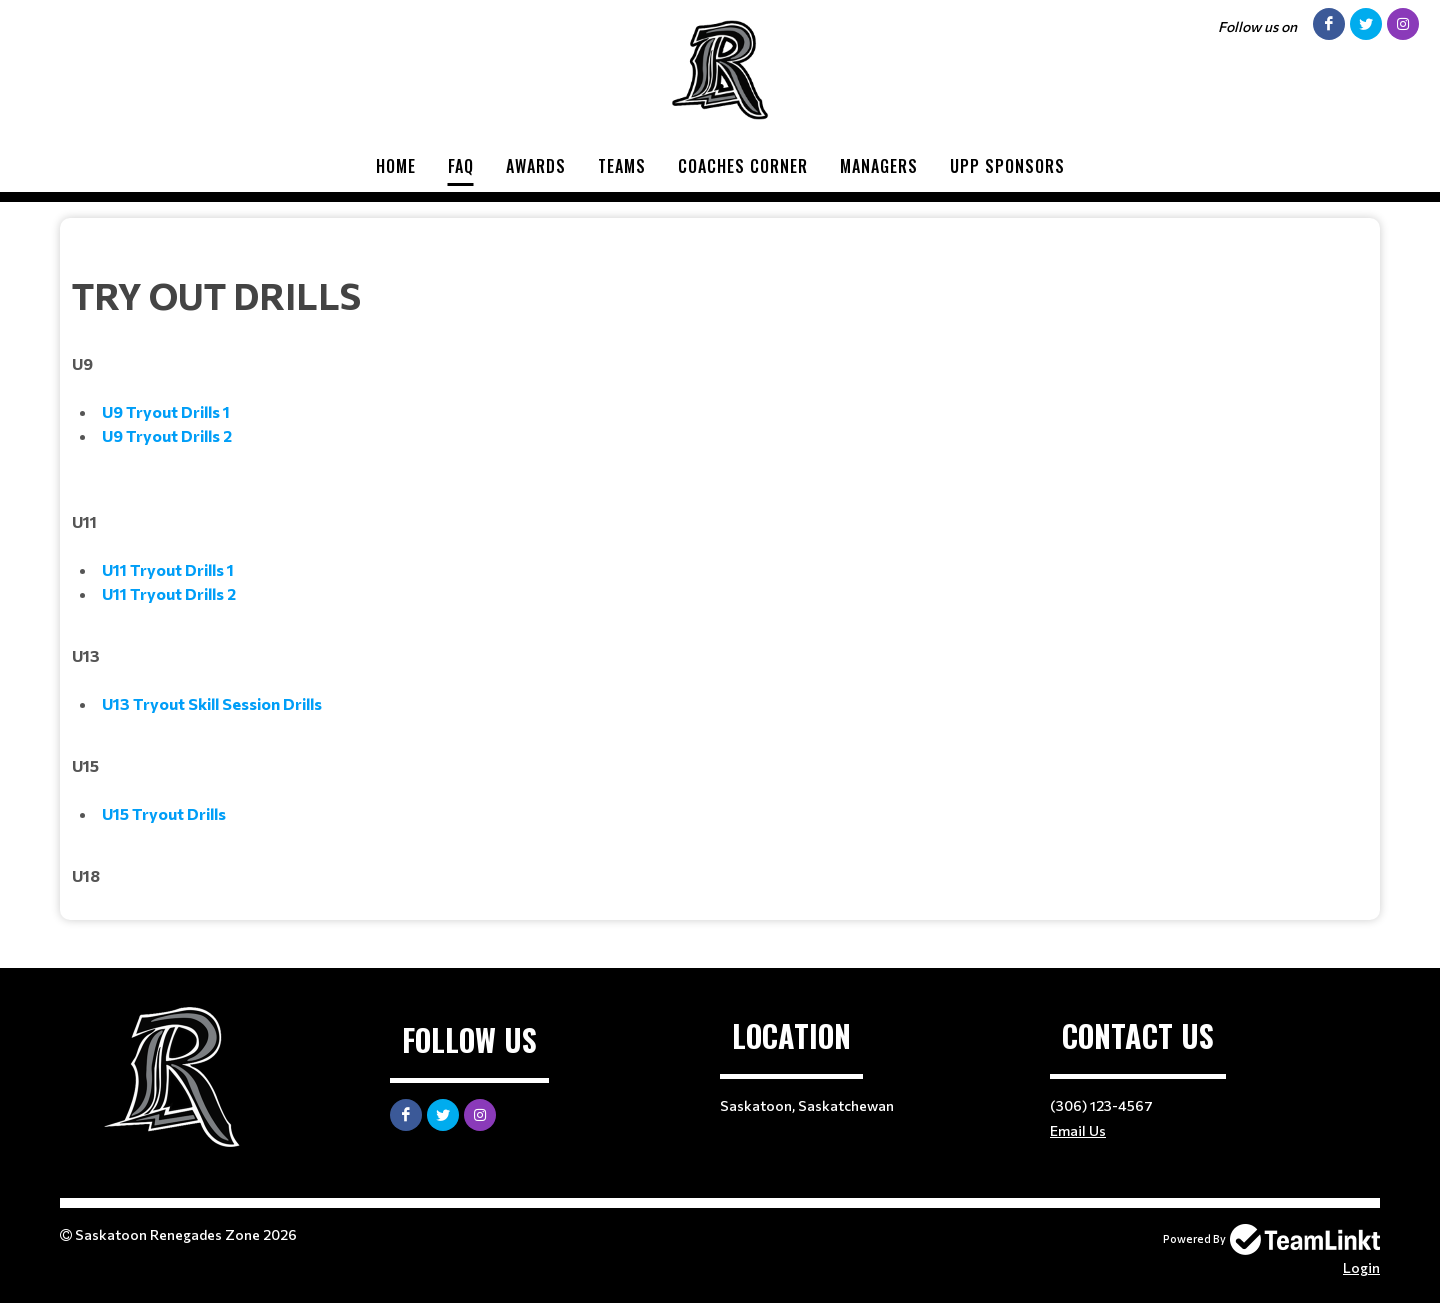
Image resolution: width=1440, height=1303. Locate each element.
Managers (879, 166)
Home (396, 166)
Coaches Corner (743, 166)
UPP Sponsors (1007, 166)
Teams (622, 166)
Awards (536, 166)
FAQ (461, 166)
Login (1361, 1267)
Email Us (1078, 1130)
